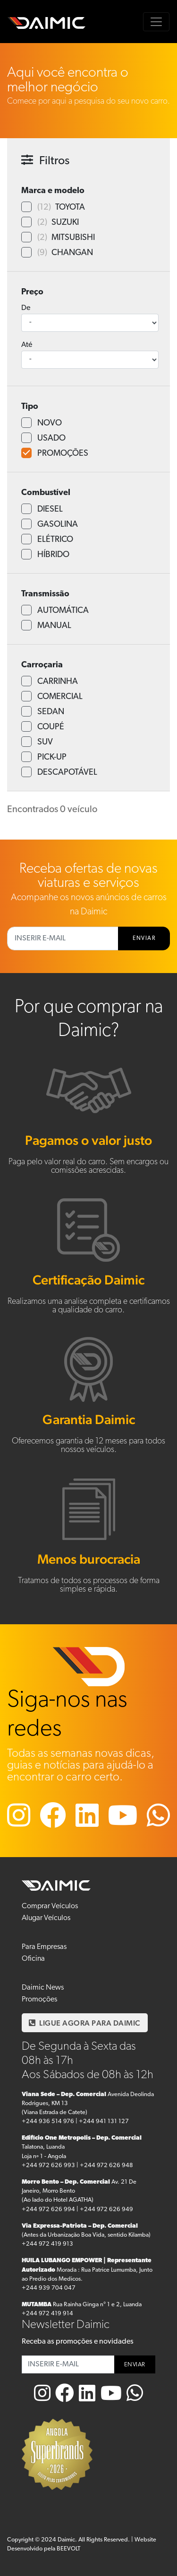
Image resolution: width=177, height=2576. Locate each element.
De (25, 308)
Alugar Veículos (46, 1918)
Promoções (39, 1999)
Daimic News (43, 1988)
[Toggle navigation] (156, 21)
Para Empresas (44, 1947)
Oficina (33, 1959)
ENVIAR (144, 938)
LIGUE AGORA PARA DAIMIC (85, 2022)
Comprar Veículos (50, 1906)
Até (26, 345)
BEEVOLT (68, 2549)
